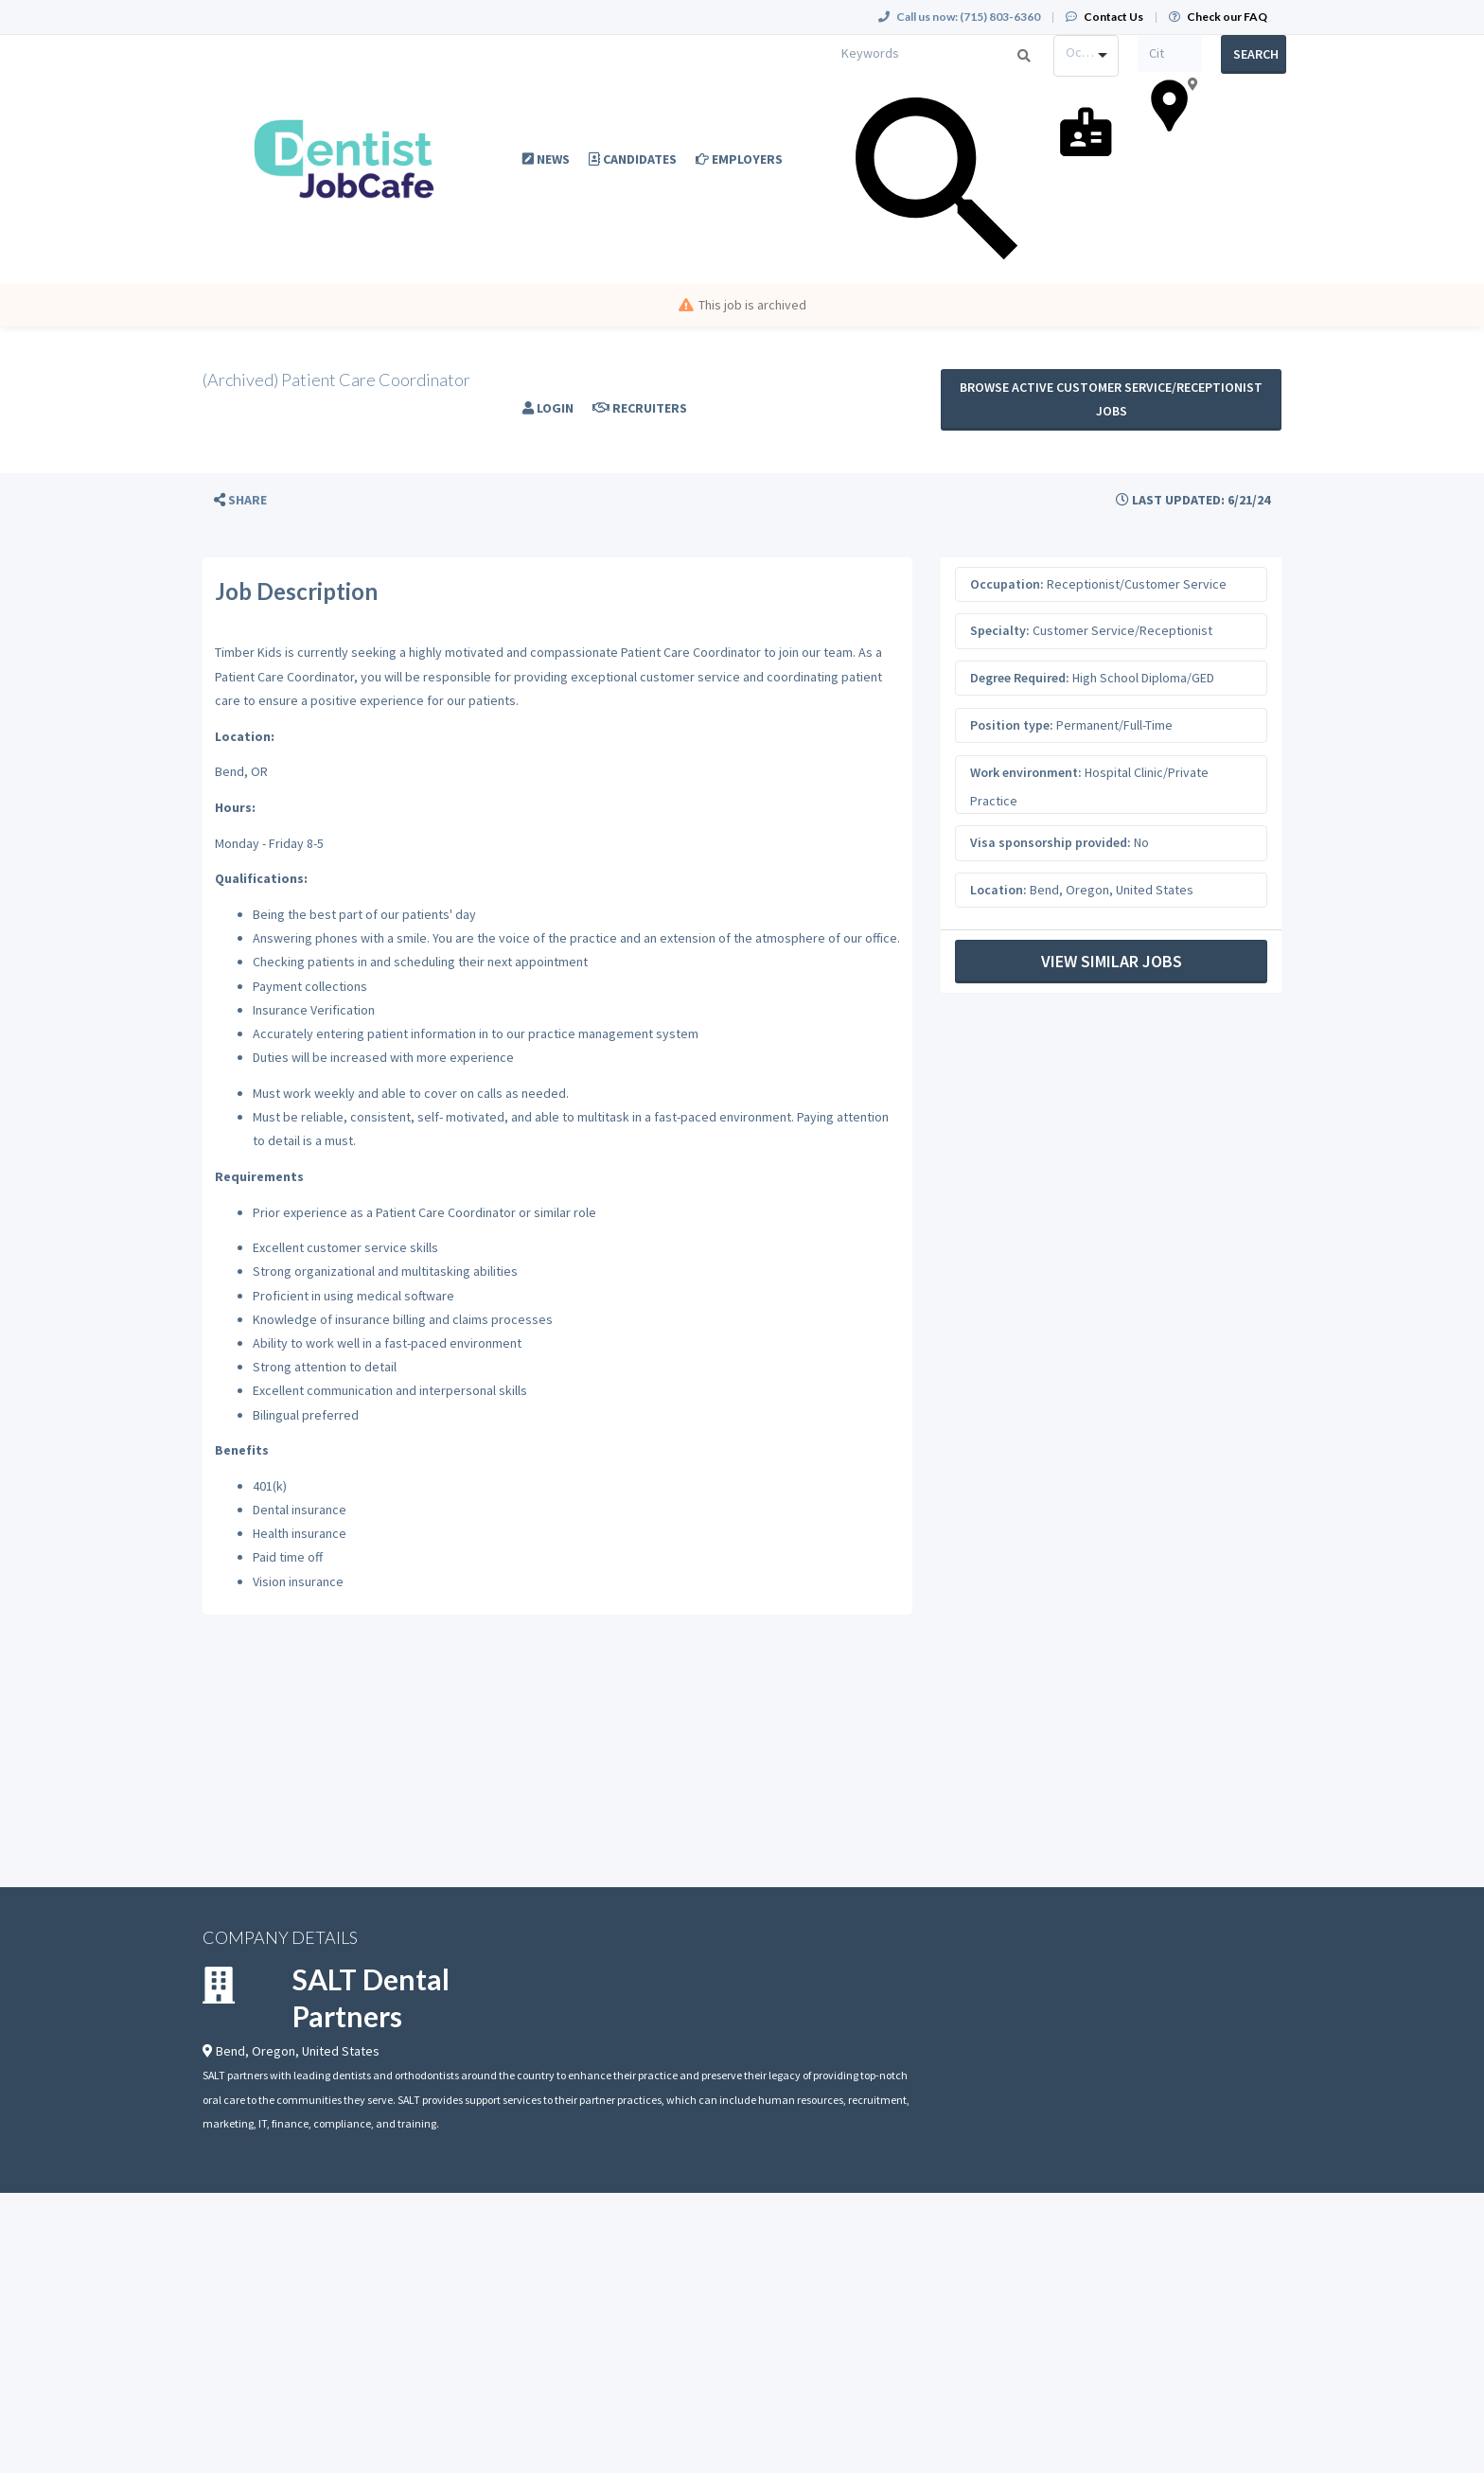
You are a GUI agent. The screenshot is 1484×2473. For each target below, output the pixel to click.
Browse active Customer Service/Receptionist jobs (1111, 399)
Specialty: (1000, 630)
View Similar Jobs (1111, 961)
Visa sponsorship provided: (1050, 842)
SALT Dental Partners (371, 1997)
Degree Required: (1019, 677)
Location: (998, 889)
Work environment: (1026, 772)
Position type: (1011, 724)
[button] (240, 500)
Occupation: (1007, 583)
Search (1256, 53)
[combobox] (1086, 56)
